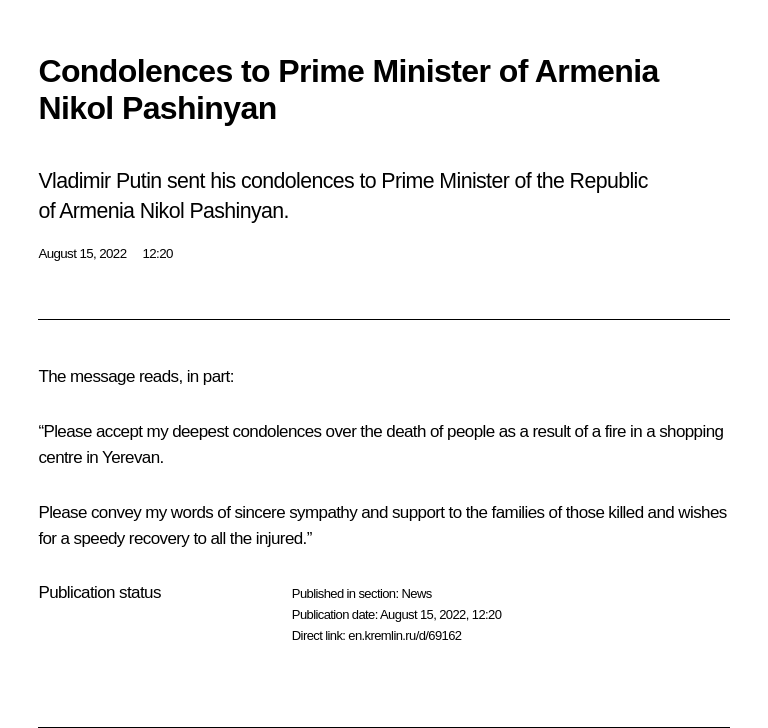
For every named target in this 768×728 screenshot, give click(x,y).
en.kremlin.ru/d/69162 (404, 635)
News (416, 593)
